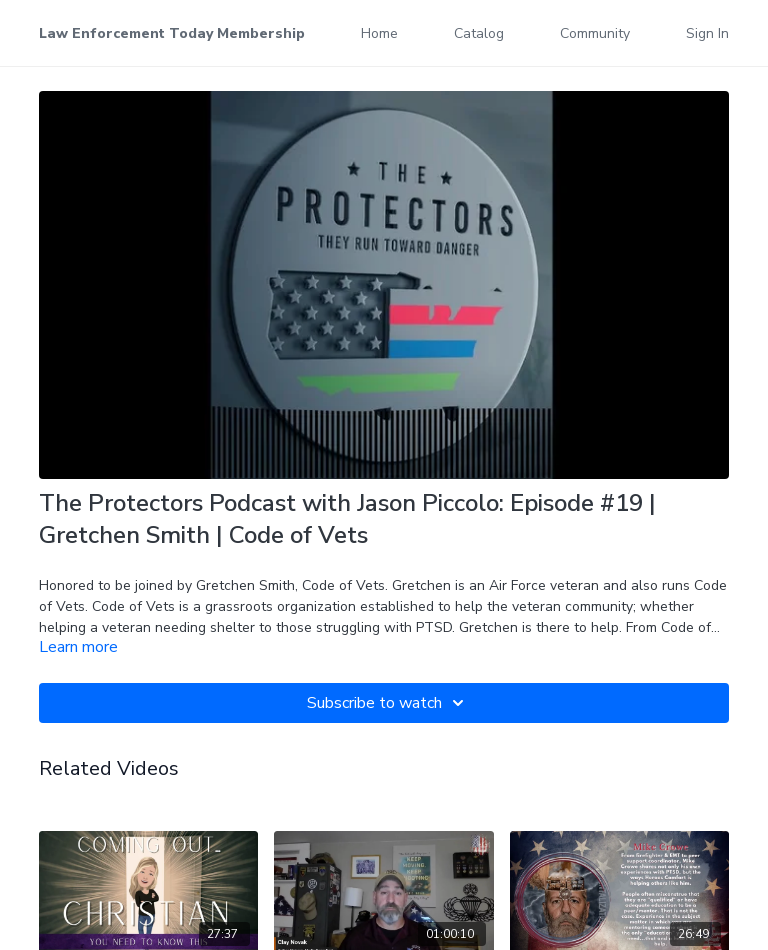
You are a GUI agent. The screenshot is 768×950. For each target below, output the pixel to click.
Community (595, 33)
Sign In (707, 33)
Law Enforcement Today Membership (172, 33)
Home (379, 33)
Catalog (479, 33)
